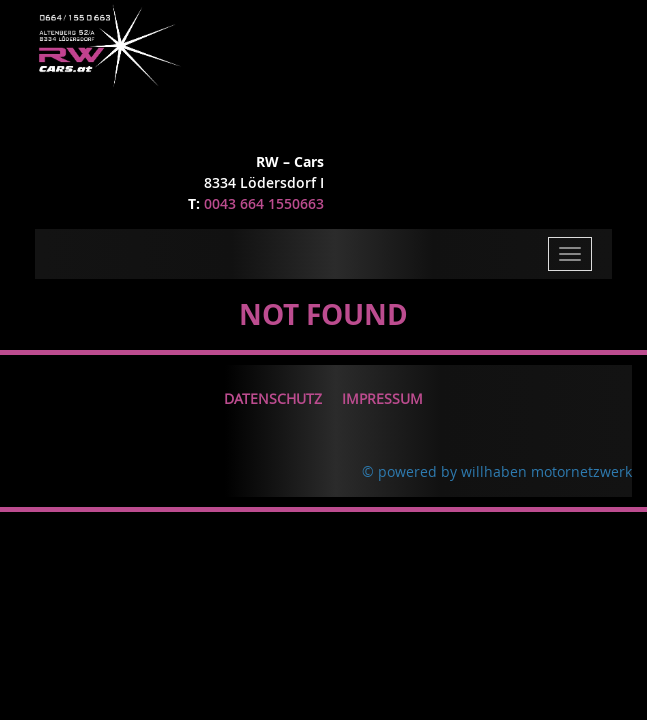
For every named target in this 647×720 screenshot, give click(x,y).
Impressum (382, 398)
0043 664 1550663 (264, 203)
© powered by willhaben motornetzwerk (497, 471)
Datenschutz (273, 398)
